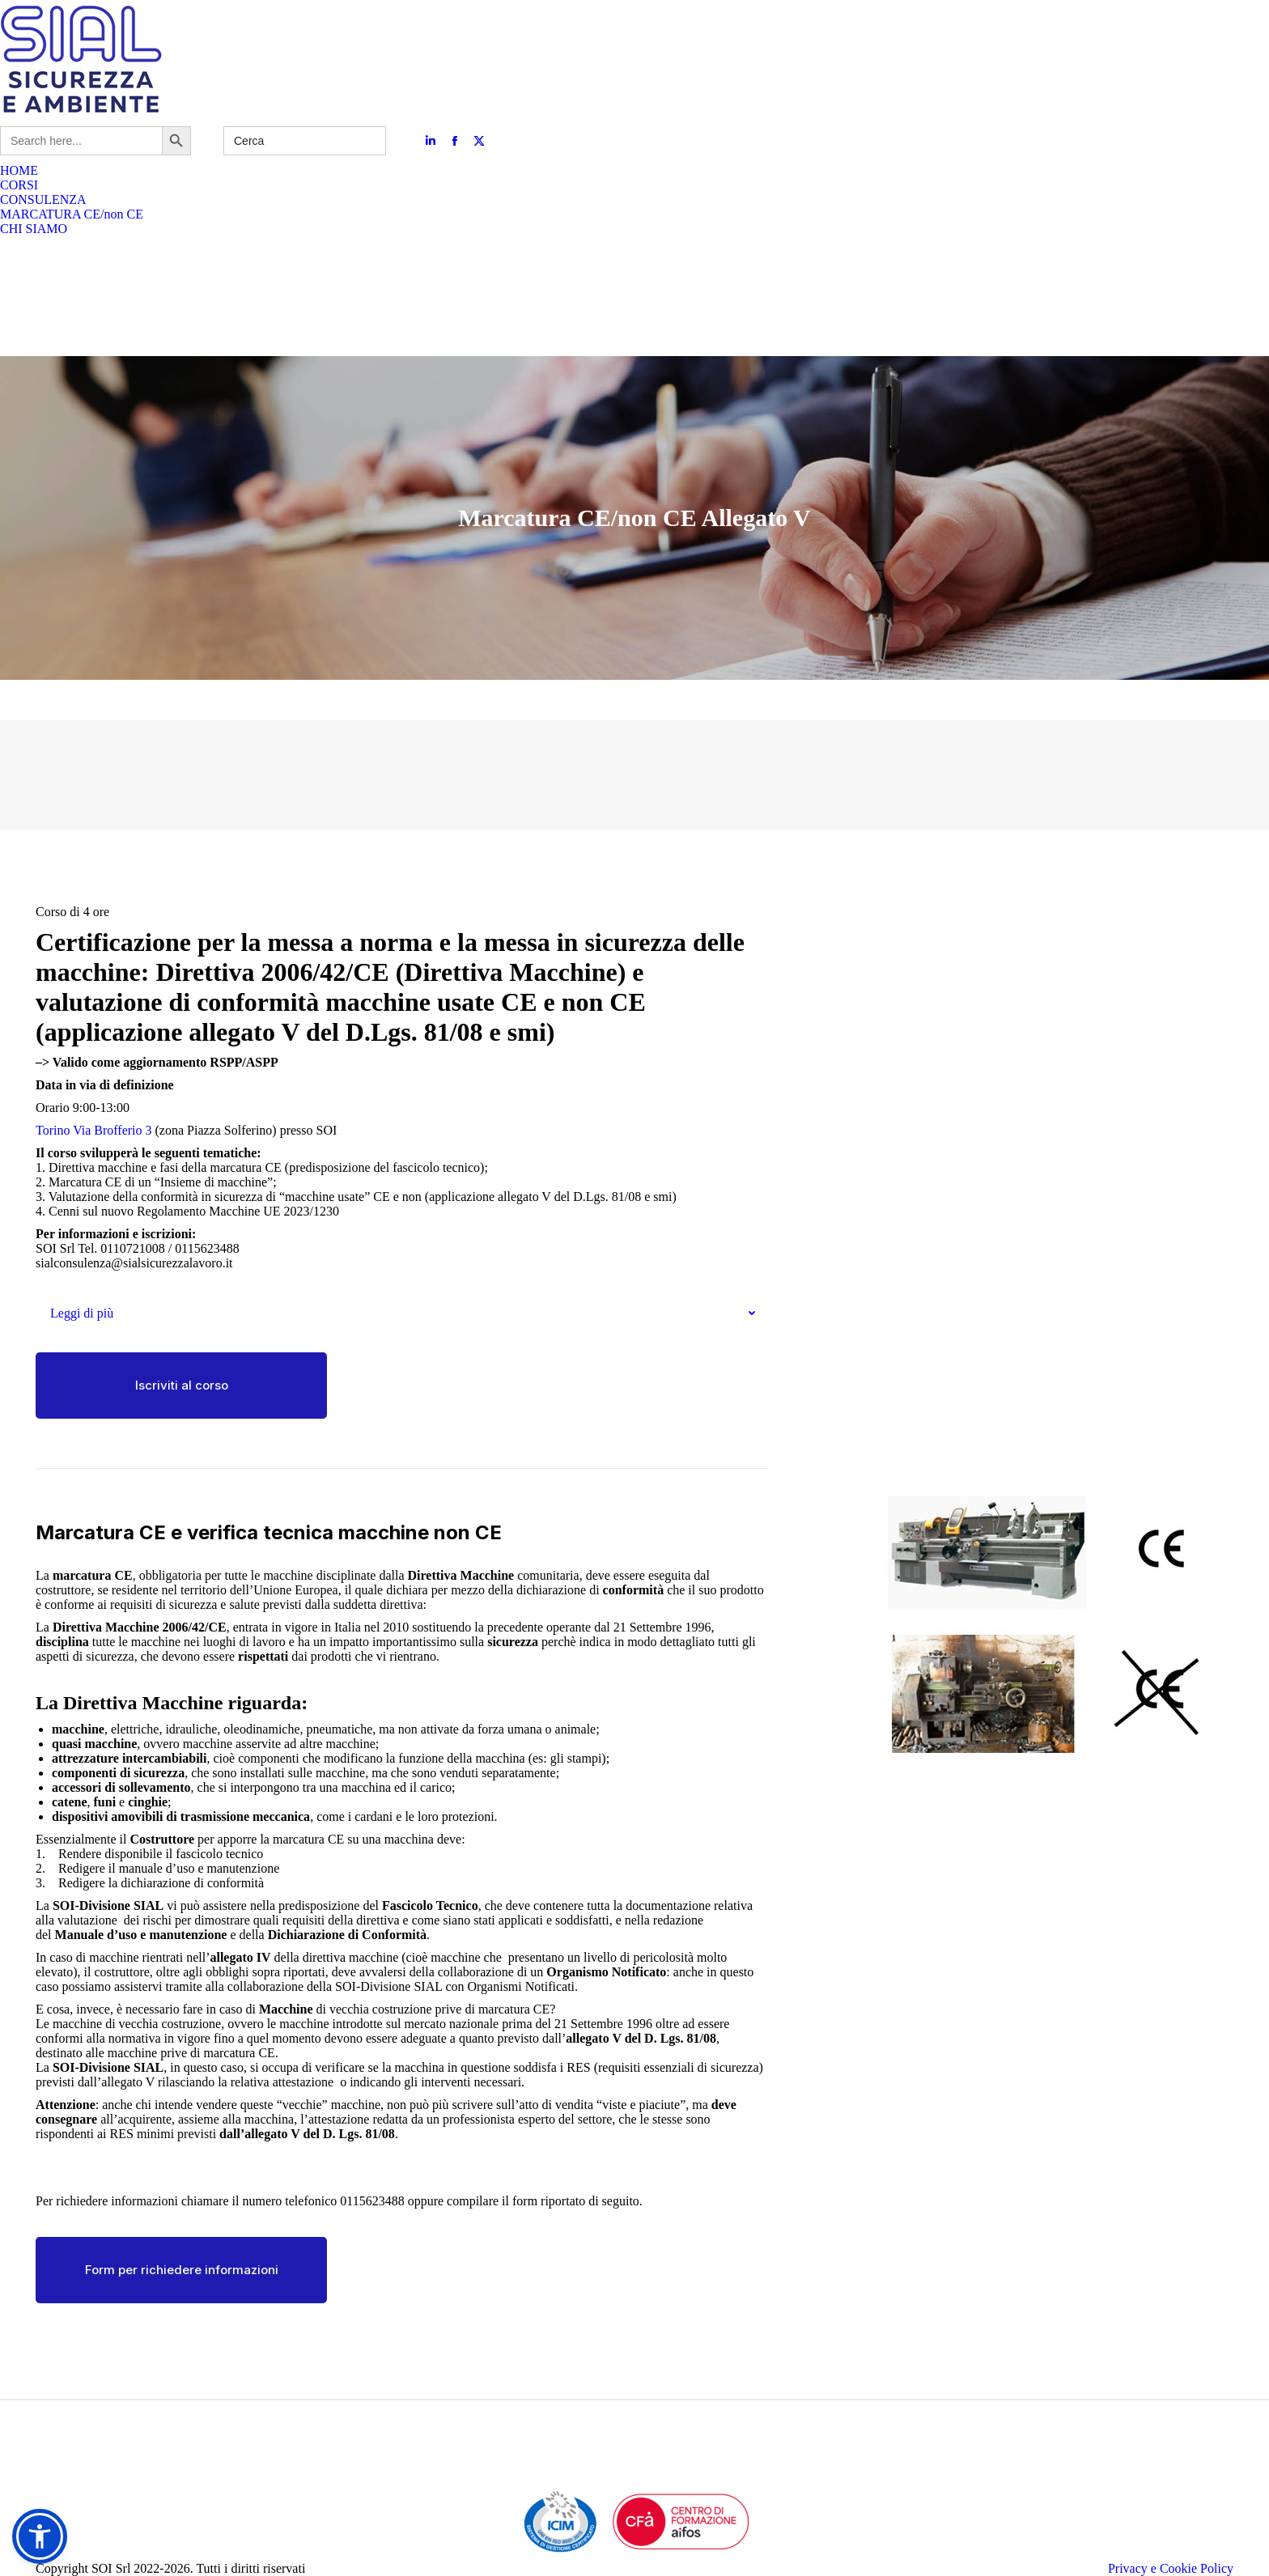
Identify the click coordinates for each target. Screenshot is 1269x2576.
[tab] (402, 1313)
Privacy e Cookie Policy (1170, 2568)
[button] (39, 2536)
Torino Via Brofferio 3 (94, 1130)
